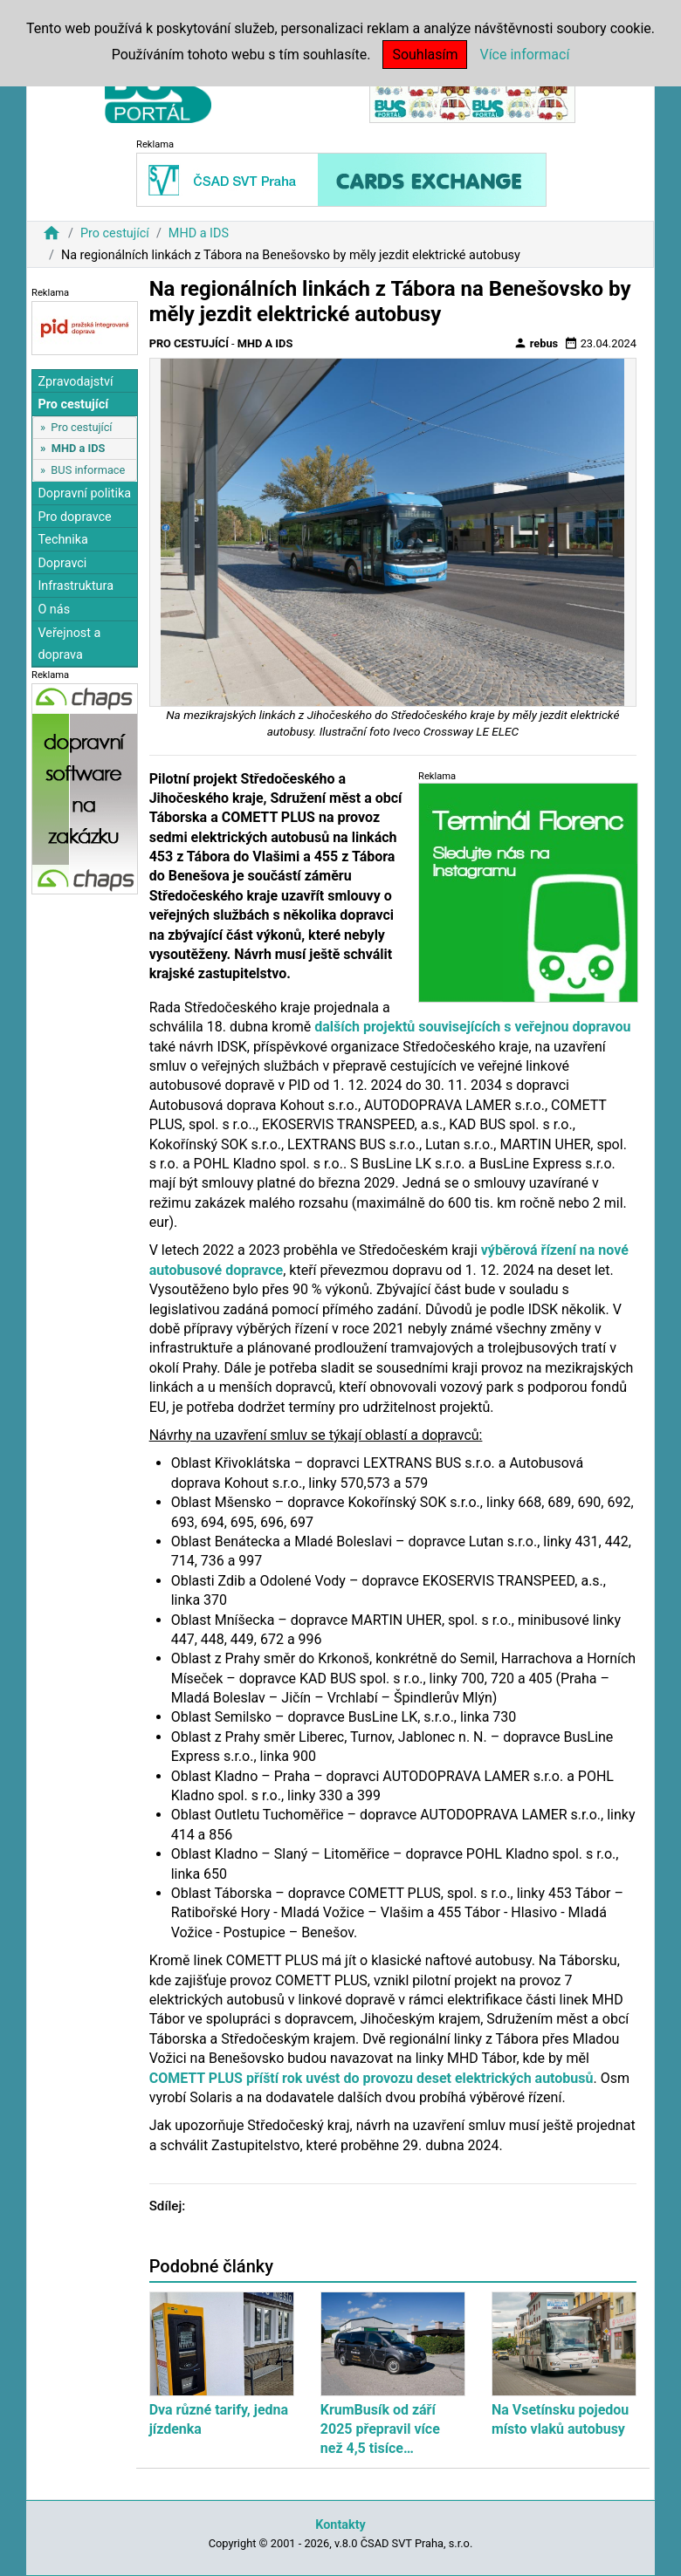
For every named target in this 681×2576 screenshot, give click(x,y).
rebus (536, 343)
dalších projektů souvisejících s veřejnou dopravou (472, 1026)
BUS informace (88, 469)
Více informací (524, 54)
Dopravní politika (84, 493)
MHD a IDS (199, 233)
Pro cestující (114, 233)
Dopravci (62, 563)
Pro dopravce (74, 517)
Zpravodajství (75, 381)
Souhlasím (424, 54)
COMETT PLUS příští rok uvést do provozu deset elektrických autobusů (371, 2078)
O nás (54, 609)
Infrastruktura (76, 586)
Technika (63, 539)
